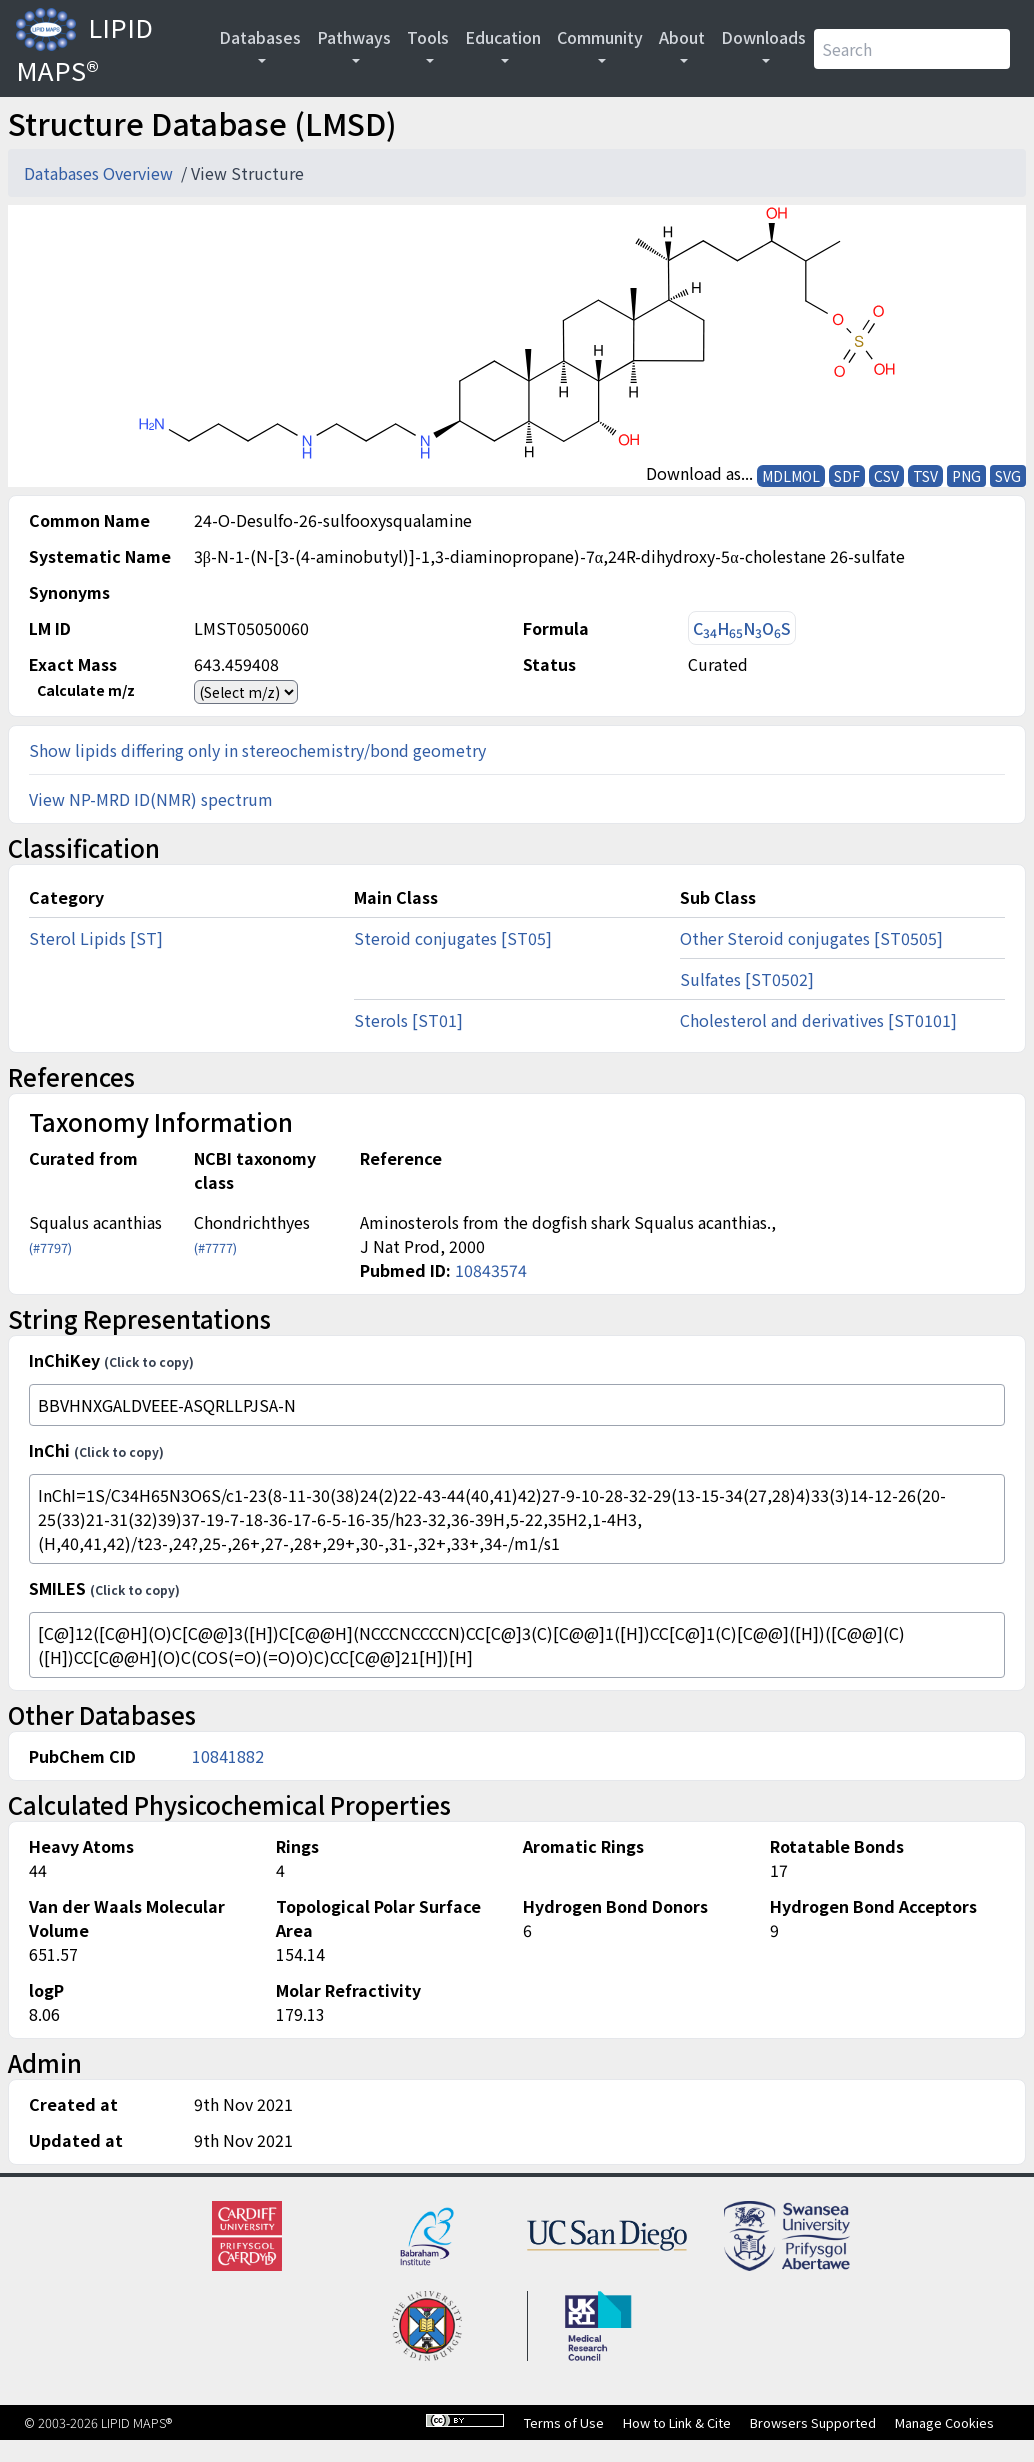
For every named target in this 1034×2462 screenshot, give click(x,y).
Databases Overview (100, 173)
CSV (886, 476)
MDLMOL (791, 476)
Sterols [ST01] (408, 1020)
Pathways (354, 37)
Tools (428, 37)
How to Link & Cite (677, 2422)
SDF (847, 476)
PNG (966, 476)
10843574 (491, 1270)
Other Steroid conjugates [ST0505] (811, 938)
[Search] (912, 49)
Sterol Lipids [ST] (96, 938)
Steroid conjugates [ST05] (453, 938)
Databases (260, 37)
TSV (925, 476)
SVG (1008, 476)
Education (503, 37)
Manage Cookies (944, 2422)
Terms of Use (564, 2422)
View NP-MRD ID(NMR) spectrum (151, 799)
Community (600, 37)
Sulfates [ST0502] (747, 979)
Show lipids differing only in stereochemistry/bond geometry (257, 750)
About (682, 37)
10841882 (228, 1756)
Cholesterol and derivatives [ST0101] (818, 1020)
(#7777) (215, 1247)
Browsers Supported (813, 2422)
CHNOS (742, 628)
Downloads (763, 37)
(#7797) (50, 1247)
